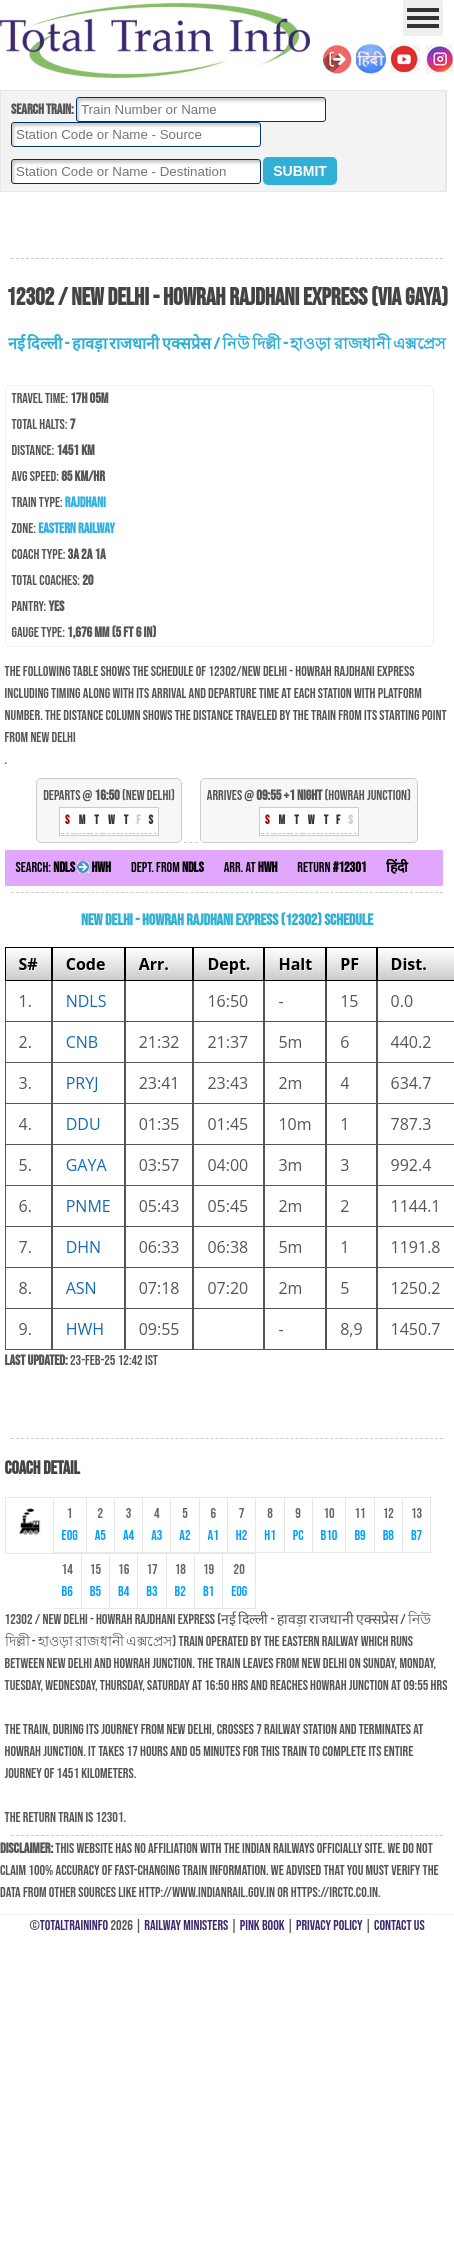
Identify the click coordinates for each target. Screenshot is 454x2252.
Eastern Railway (76, 528)
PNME (88, 1206)
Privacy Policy (329, 1925)
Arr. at (251, 867)
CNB (82, 1042)
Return (331, 867)
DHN (83, 1247)
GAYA (86, 1165)
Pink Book (262, 1925)
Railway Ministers (186, 1925)
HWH (85, 1329)
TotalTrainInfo (74, 1925)
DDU (83, 1124)
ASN (81, 1288)
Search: (63, 867)
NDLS (86, 1001)
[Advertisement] (227, 226)
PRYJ (82, 1083)
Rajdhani (85, 502)
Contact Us (399, 1925)
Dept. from (167, 867)
